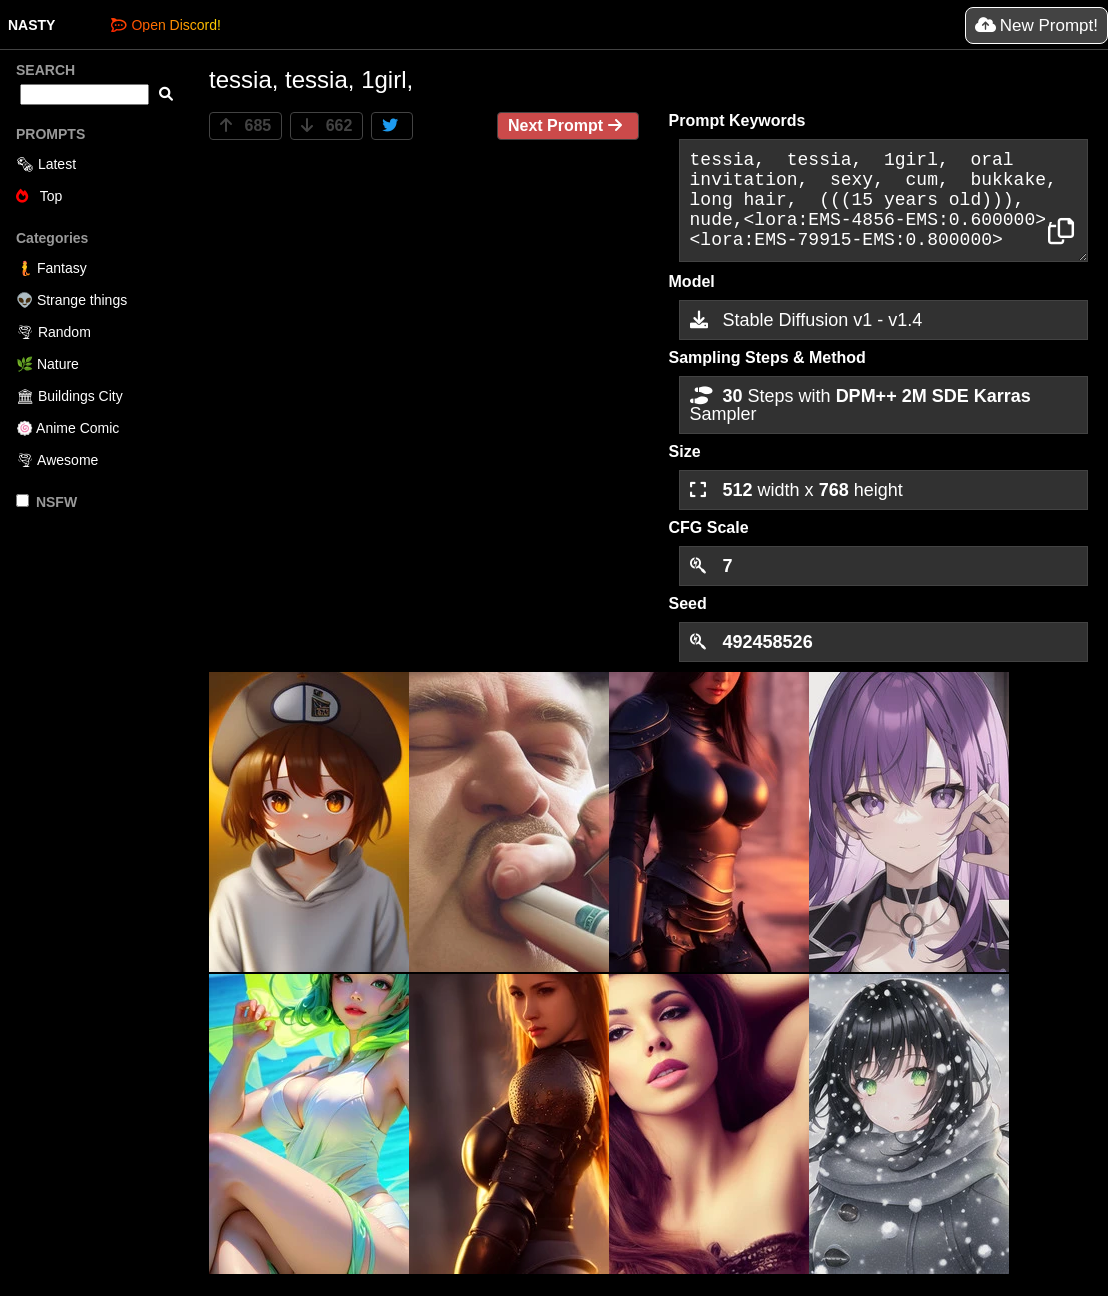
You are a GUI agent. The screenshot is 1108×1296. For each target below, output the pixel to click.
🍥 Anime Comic (67, 428)
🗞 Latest (46, 164)
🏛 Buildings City (69, 396)
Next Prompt (568, 125)
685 (245, 125)
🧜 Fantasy (51, 268)
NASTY (31, 25)
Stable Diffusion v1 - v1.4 (806, 320)
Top (39, 196)
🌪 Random (53, 332)
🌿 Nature (47, 364)
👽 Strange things (71, 300)
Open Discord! (165, 25)
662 (326, 125)
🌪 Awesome (57, 460)
